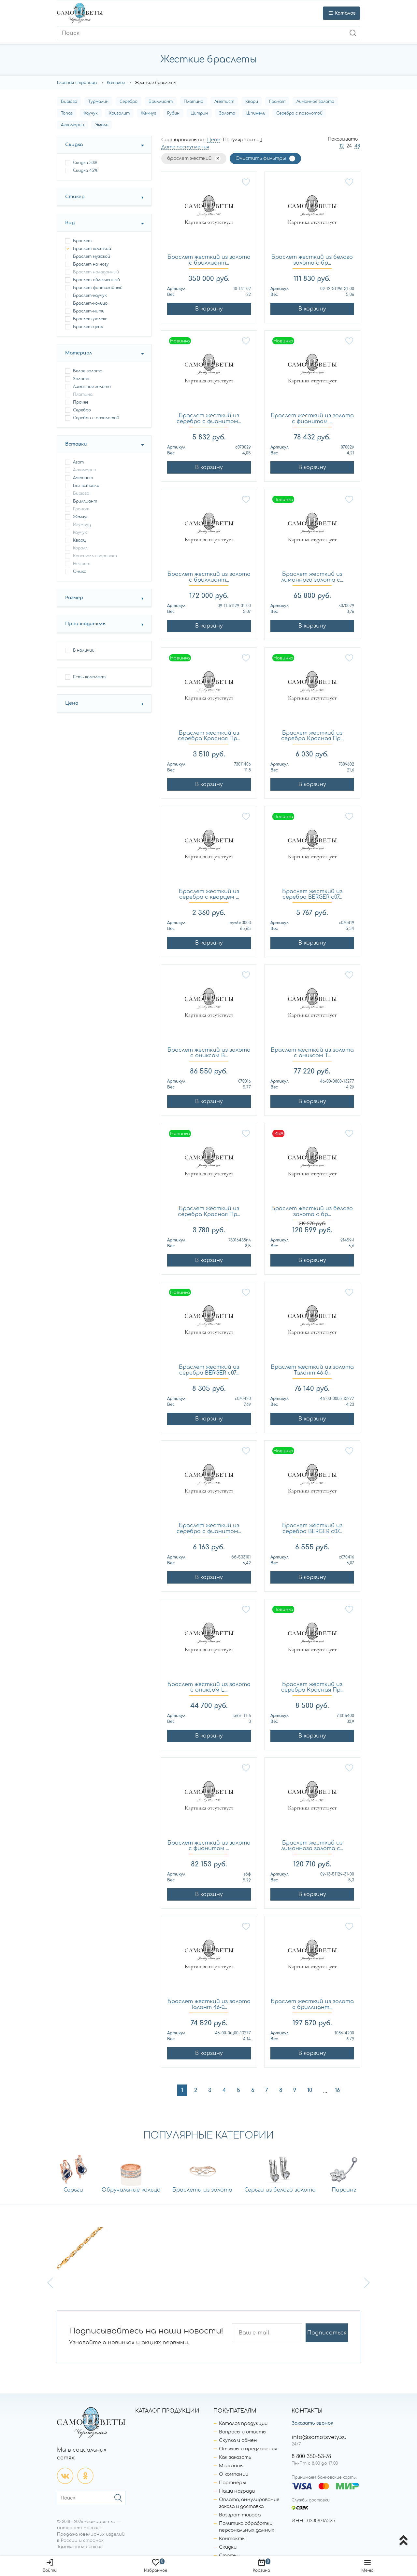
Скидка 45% (85, 170)
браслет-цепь (88, 327)
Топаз (67, 113)
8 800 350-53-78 (311, 2456)
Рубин (173, 113)
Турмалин (98, 101)
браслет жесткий (92, 248)
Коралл (80, 548)
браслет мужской (91, 256)
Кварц (251, 101)
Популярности (241, 139)
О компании (233, 2474)
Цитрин (199, 113)
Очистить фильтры (261, 158)
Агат (78, 462)
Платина (193, 101)
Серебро (128, 101)
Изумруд (82, 524)
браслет (82, 241)
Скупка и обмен (238, 2440)
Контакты (232, 2538)
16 (337, 2090)
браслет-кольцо (90, 303)
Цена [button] (71, 703)
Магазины (231, 2465)
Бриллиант (161, 101)
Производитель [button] (85, 623)
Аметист (224, 101)
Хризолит (119, 113)
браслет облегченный (96, 280)
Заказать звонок (312, 2423)
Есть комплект (89, 677)
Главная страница (77, 82)
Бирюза (69, 101)
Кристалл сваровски (95, 556)
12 (341, 146)
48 (357, 146)
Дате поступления (185, 147)
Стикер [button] (75, 196)
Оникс (79, 571)
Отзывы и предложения (248, 2448)
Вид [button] (70, 222)
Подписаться (327, 2333)
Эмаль (101, 125)
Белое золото (87, 371)
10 (309, 2090)
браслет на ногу (91, 264)
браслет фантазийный (97, 287)
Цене (213, 139)
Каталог (116, 82)
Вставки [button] (76, 444)
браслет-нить (88, 311)
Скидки (228, 2547)
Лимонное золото (315, 101)
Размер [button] (74, 597)
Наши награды (237, 2491)
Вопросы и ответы (242, 2432)
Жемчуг (148, 113)
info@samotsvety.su (319, 2437)
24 (349, 146)
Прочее (80, 402)
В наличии (83, 650)
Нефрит (81, 563)
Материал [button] (78, 353)
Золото (227, 113)
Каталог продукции (243, 2423)
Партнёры (232, 2482)
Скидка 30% (85, 162)
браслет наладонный (96, 272)
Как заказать (235, 2457)
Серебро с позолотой (299, 113)
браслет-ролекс (90, 319)
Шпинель (255, 113)
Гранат (277, 101)
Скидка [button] (74, 144)
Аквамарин (72, 125)
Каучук (91, 113)
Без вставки (86, 485)
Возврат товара (240, 2515)
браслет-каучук (90, 295)
